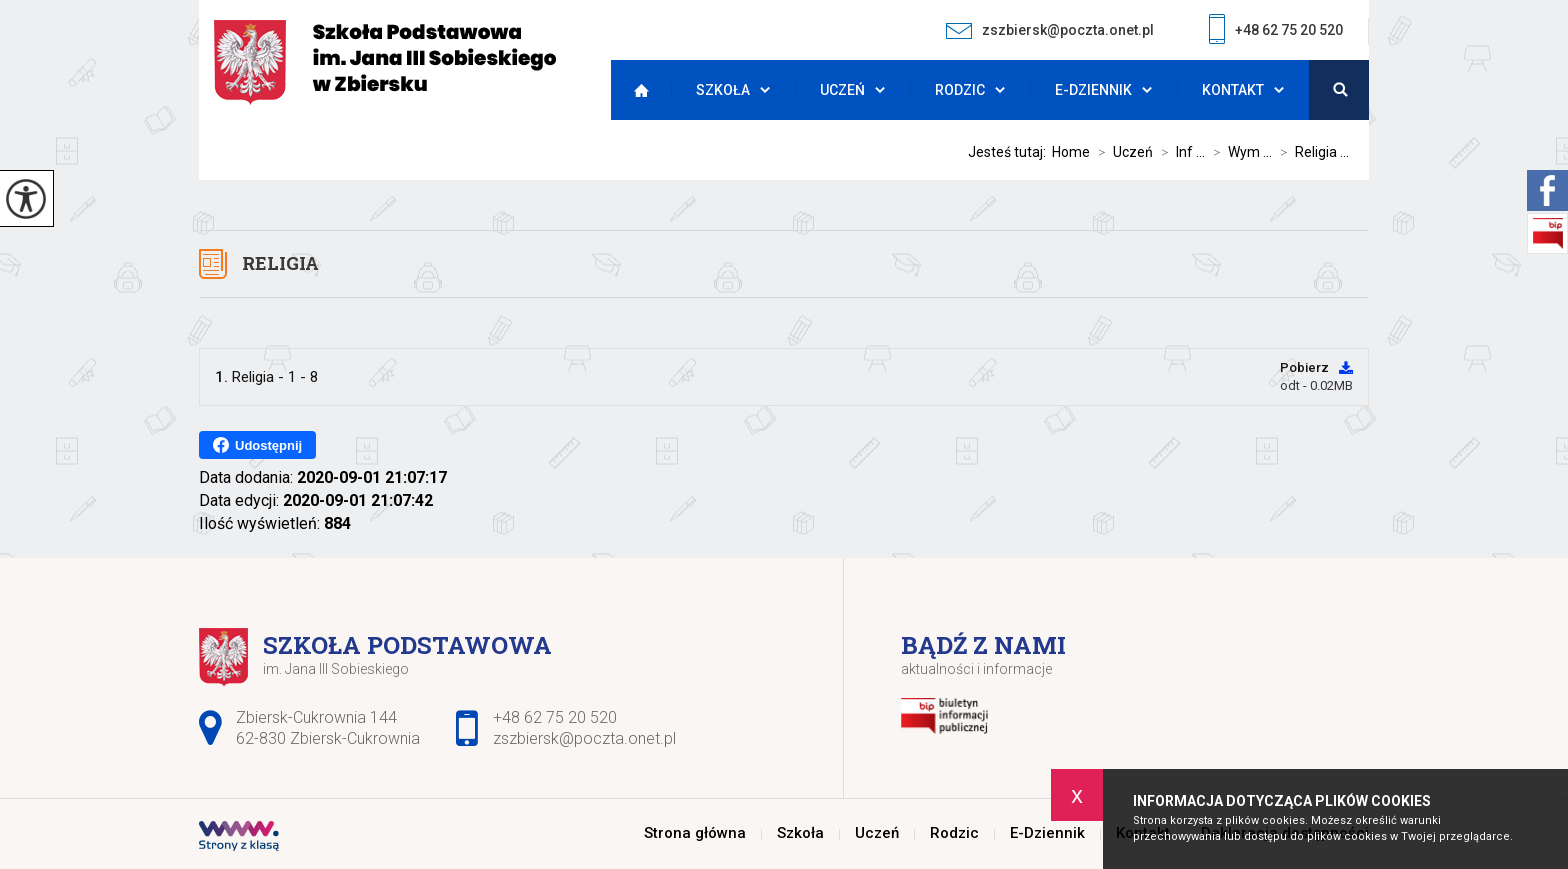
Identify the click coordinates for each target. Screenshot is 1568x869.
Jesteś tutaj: (1010, 152)
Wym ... (1238, 152)
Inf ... (1179, 152)
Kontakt (1233, 90)
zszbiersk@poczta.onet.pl (1049, 30)
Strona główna (636, 90)
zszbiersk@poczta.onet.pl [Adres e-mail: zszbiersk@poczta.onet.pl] (584, 738)
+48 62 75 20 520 (1276, 31)
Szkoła (723, 90)
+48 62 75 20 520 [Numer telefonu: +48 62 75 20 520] (555, 717)
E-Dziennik (1093, 90)
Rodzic (960, 90)
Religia (280, 263)
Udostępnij (257, 445)
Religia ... (1310, 152)
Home (1071, 152)
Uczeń (842, 90)
